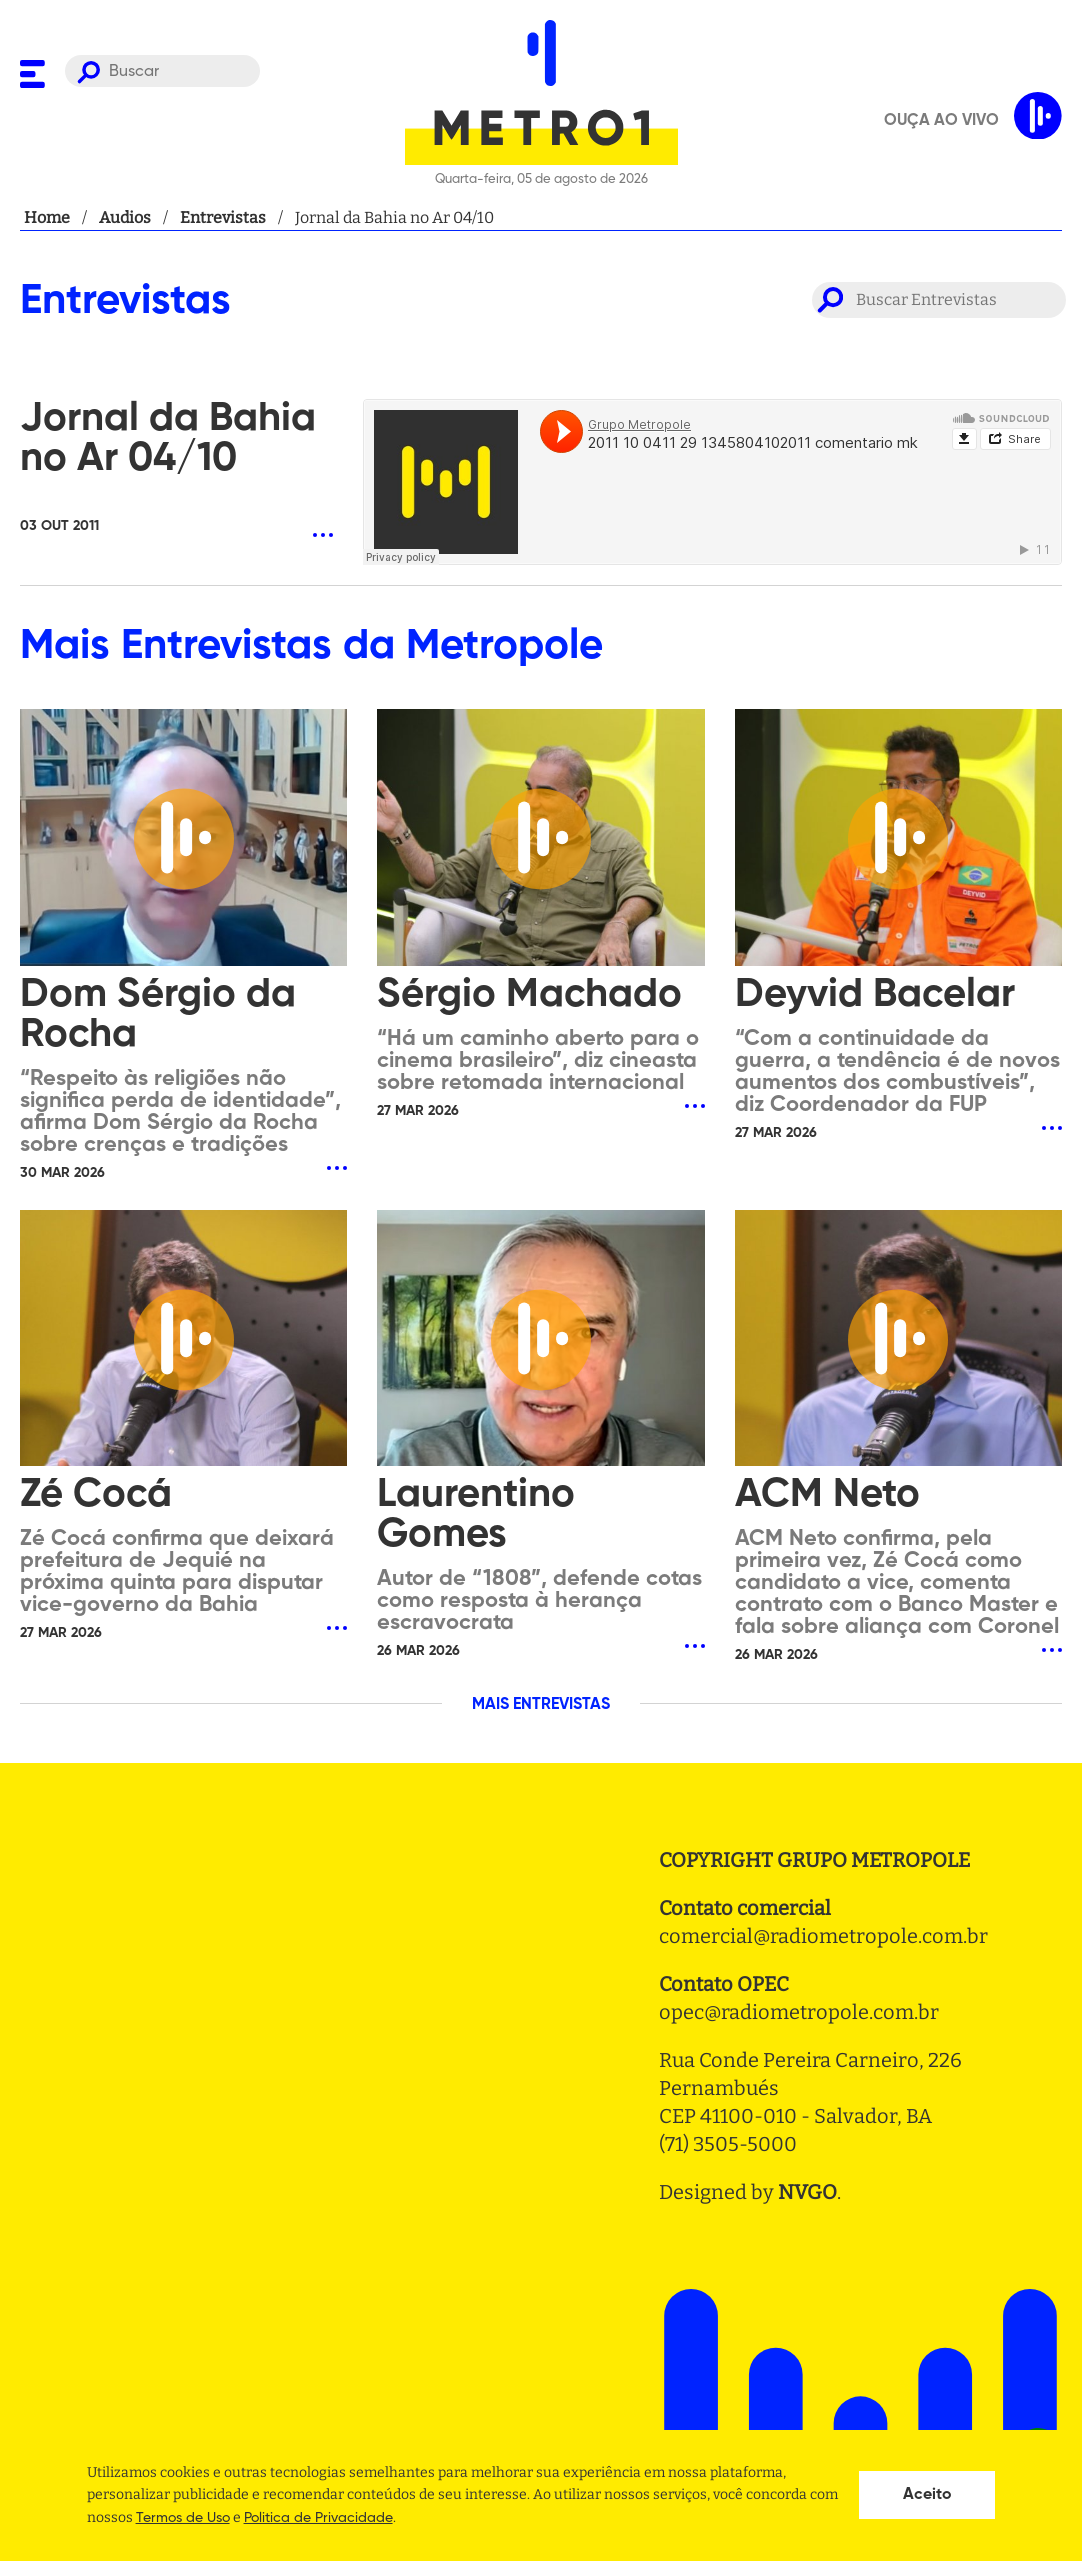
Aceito (927, 2495)
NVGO (807, 2192)
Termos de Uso (183, 2518)
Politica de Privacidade (318, 2518)
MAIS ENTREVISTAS (541, 1705)
